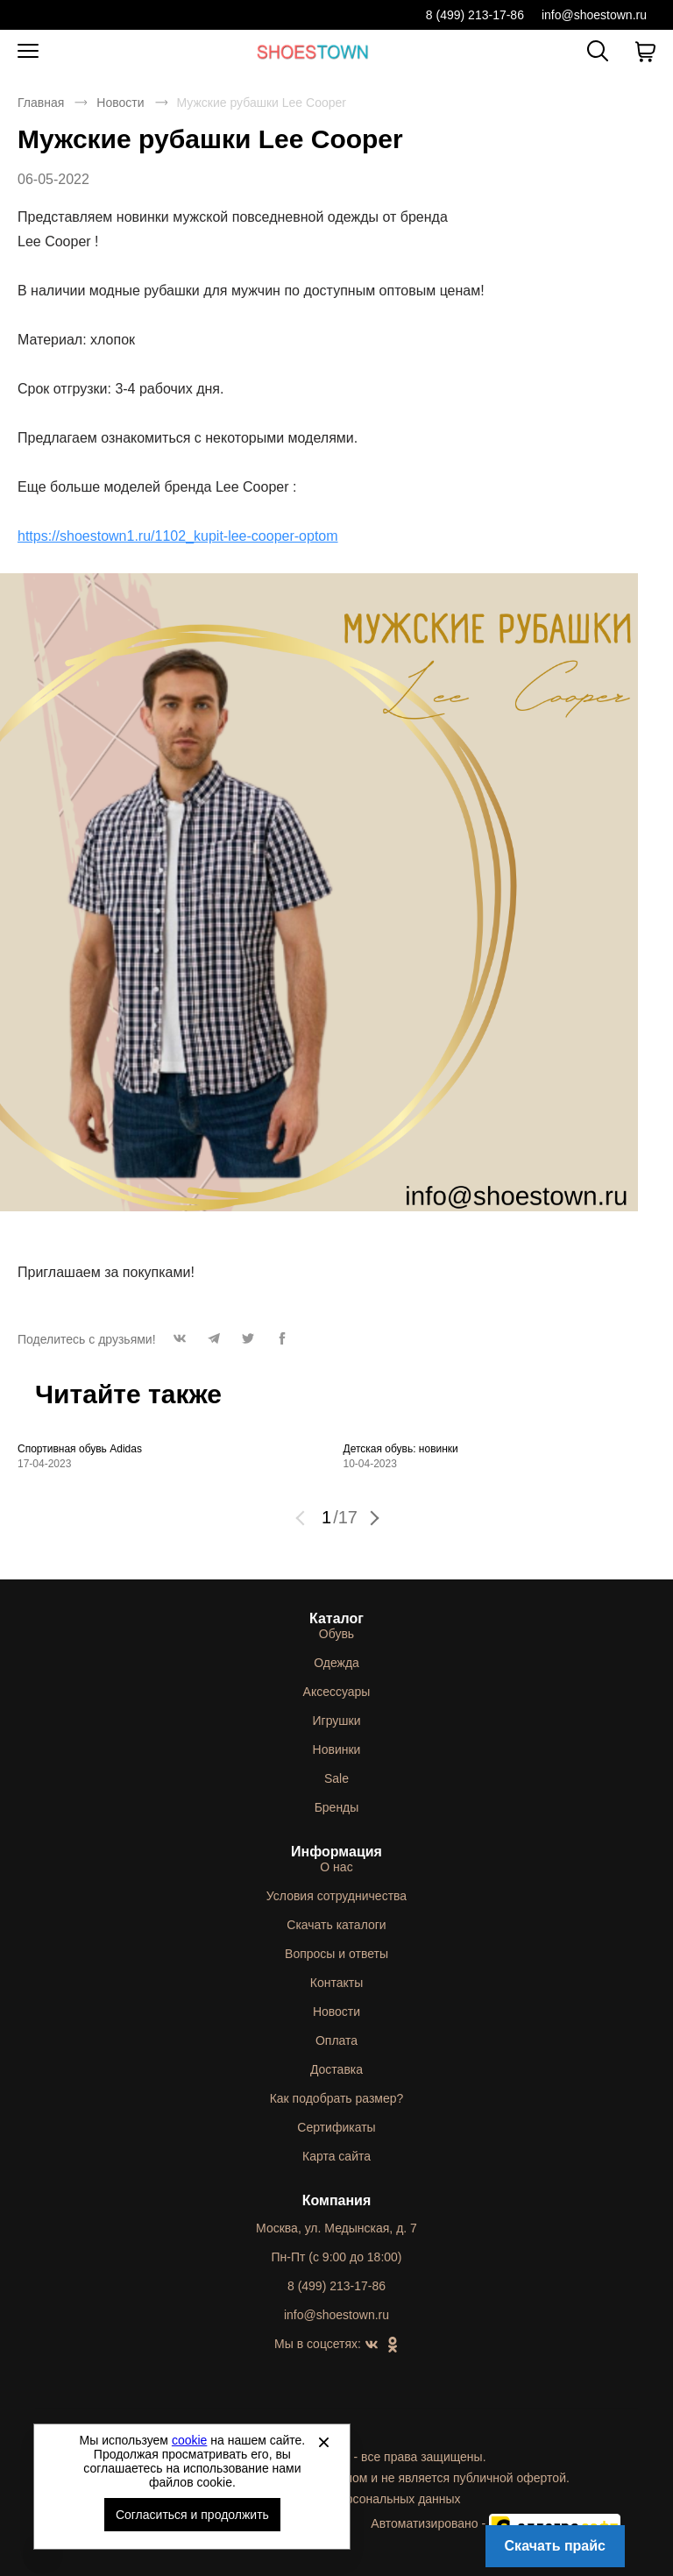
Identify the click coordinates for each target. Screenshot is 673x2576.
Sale (336, 1778)
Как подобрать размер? (337, 2098)
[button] (180, 1343)
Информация (336, 1851)
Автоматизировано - (495, 2523)
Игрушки (337, 1721)
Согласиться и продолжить (192, 2515)
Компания (337, 2200)
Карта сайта (336, 2156)
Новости (120, 103)
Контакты (336, 1983)
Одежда (336, 1663)
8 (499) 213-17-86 (475, 15)
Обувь (336, 1634)
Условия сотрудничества (336, 1896)
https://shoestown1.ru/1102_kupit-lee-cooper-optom (178, 536)
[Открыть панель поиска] (597, 50)
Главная (41, 103)
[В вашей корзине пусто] (644, 51)
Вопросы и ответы (336, 1954)
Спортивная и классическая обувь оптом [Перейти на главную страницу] (313, 51)
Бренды (337, 1807)
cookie (189, 2440)
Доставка (336, 2069)
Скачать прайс (555, 2545)
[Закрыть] (323, 2442)
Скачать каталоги (336, 1925)
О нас (336, 1867)
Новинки (337, 1749)
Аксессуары (337, 1692)
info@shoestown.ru (594, 15)
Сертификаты (336, 2127)
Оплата (336, 2040)
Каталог (336, 1618)
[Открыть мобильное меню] (28, 51)
